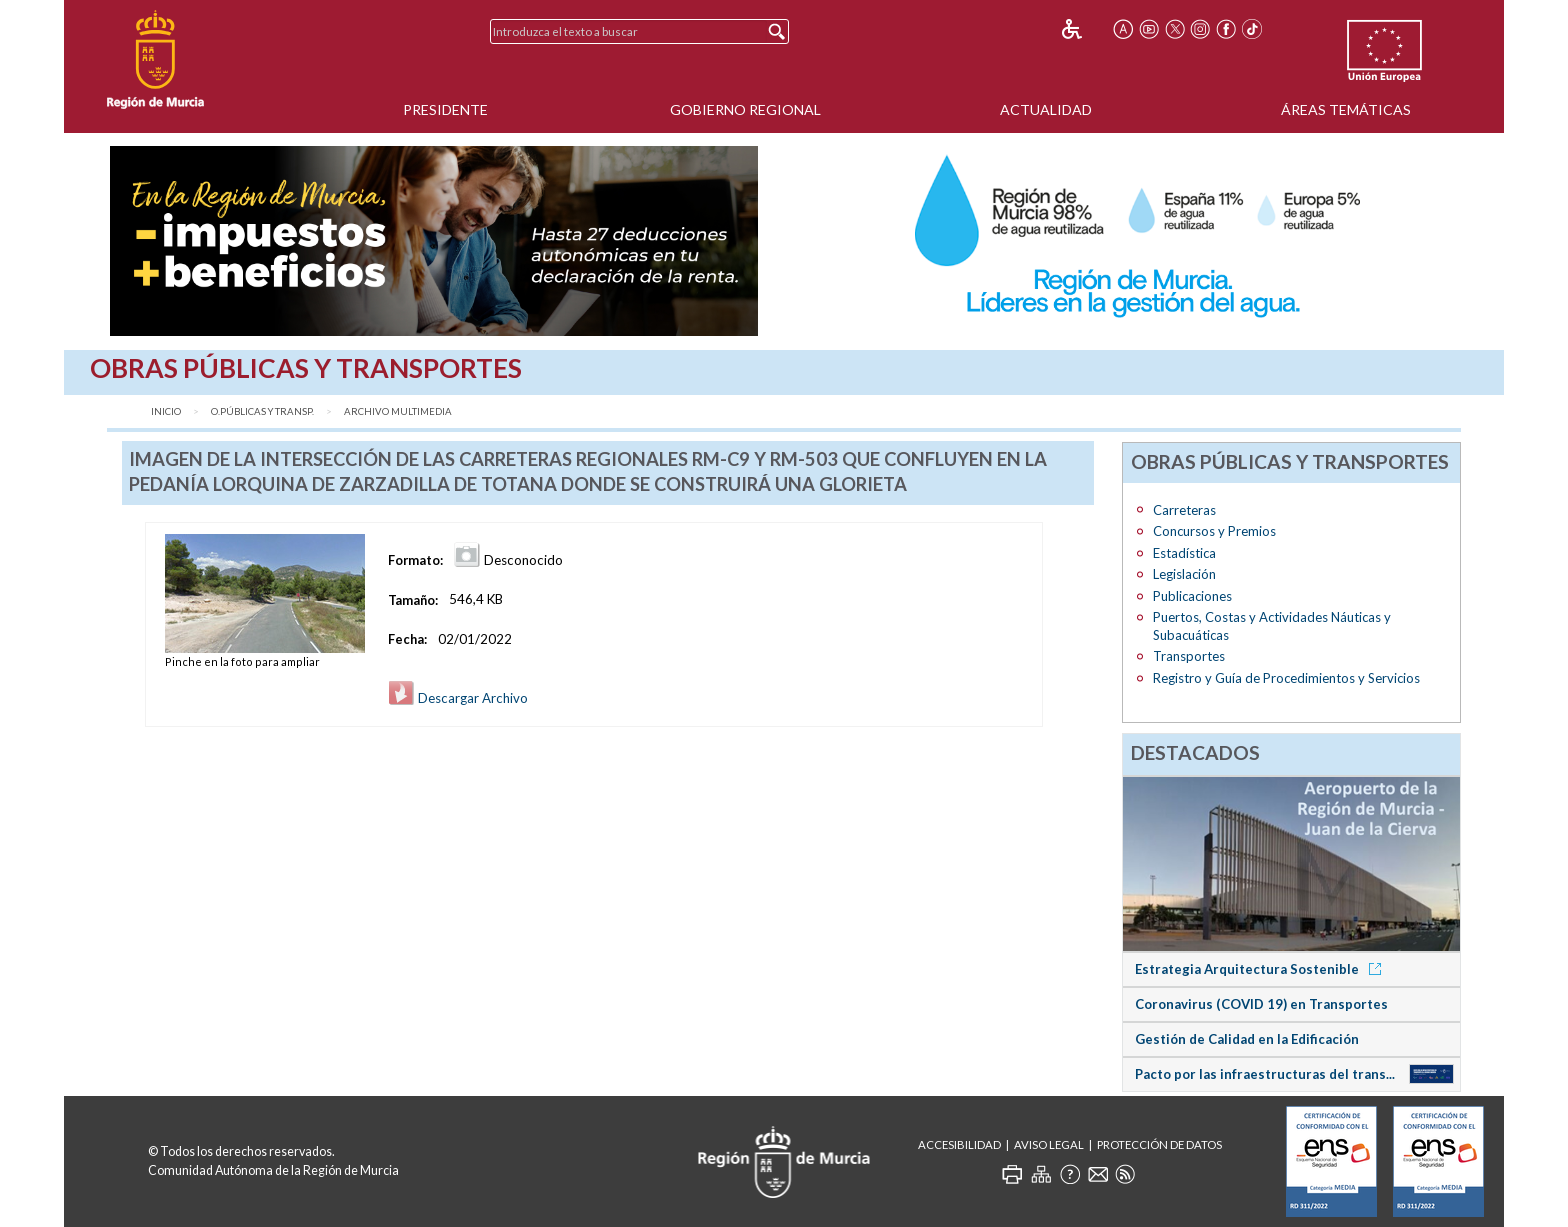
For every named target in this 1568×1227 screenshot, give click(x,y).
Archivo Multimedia (398, 411)
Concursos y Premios (1214, 531)
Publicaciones (1192, 596)
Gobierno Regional (745, 109)
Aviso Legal (1049, 1144)
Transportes (1189, 656)
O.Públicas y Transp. (262, 411)
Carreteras (1184, 510)
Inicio (166, 411)
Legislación (1184, 574)
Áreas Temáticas (1346, 109)
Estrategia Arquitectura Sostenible (1261, 969)
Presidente (445, 109)
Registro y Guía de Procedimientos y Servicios (1286, 678)
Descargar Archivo (458, 698)
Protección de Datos (1159, 1144)
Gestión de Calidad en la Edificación (1247, 1039)
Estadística (1184, 553)
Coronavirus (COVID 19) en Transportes (1261, 1004)
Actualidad (1046, 109)
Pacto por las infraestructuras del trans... (1265, 1074)
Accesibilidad (959, 1144)
